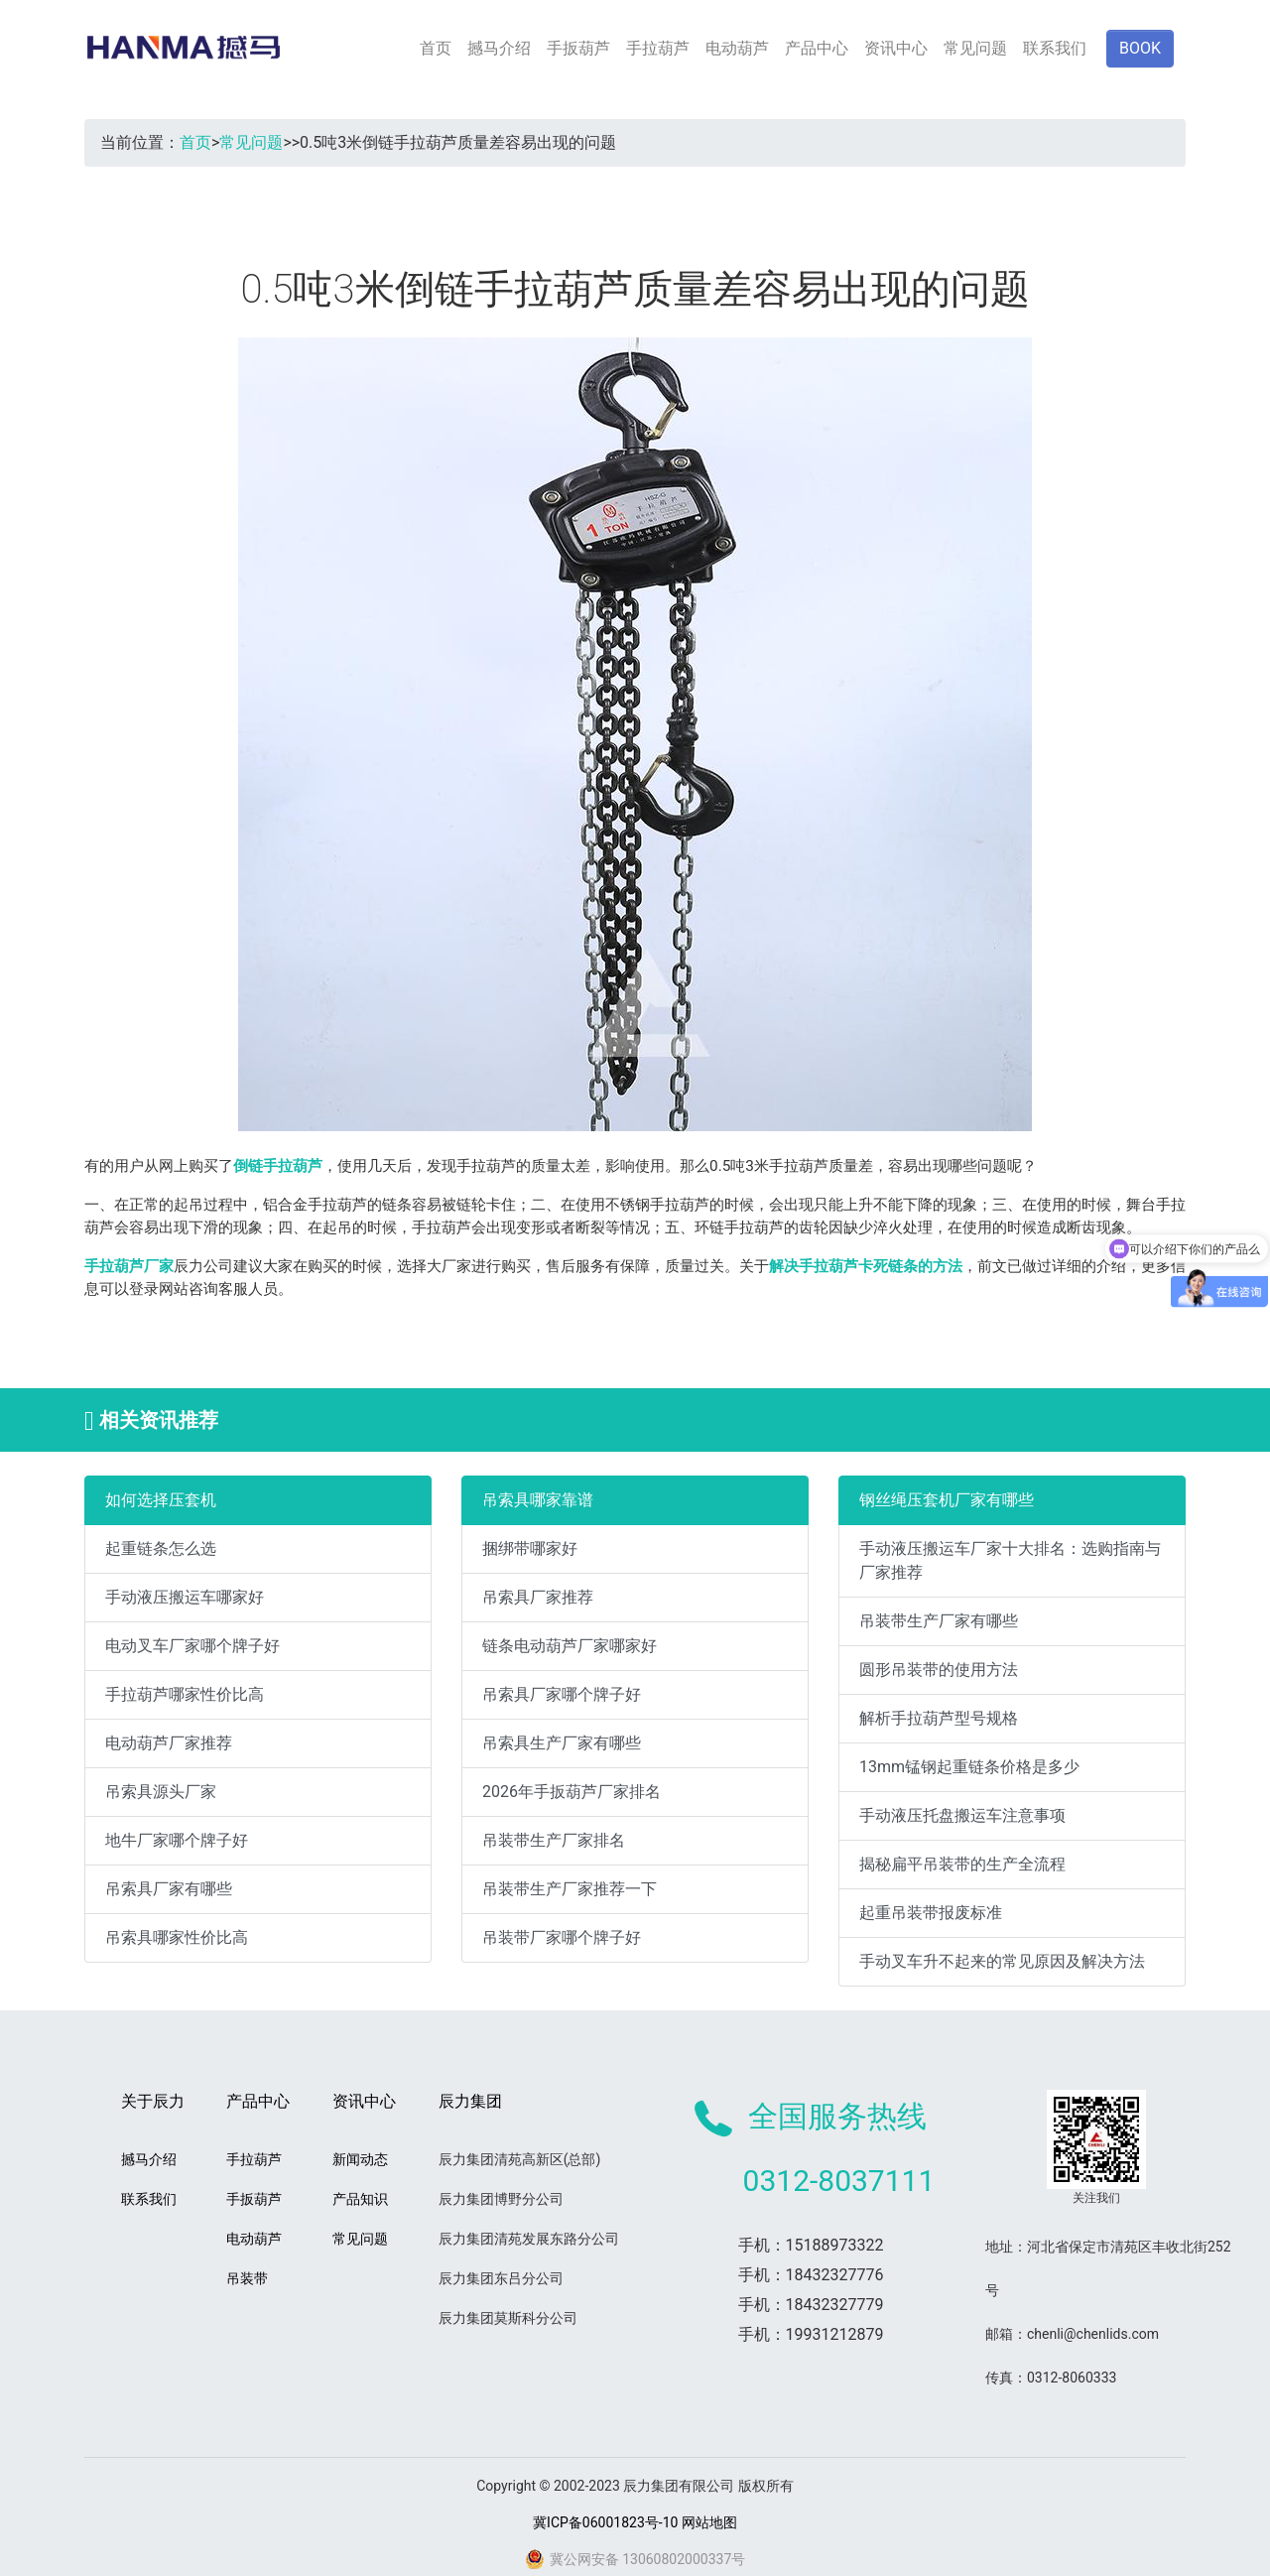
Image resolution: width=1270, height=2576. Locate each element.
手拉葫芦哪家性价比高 (184, 1694)
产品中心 (816, 48)
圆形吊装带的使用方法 (938, 1669)
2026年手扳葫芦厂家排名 (571, 1791)
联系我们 (1054, 48)
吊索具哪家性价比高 (176, 1937)
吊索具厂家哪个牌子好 (561, 1694)
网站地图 (709, 2522)
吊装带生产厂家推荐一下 (569, 1888)
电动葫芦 (737, 48)
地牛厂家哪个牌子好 (176, 1840)
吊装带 (247, 2278)
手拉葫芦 (658, 48)
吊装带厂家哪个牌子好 (561, 1937)
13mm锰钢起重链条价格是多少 (969, 1766)
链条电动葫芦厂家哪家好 (569, 1645)
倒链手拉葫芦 (277, 1166)
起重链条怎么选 (160, 1548)
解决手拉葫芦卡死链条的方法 (865, 1266)
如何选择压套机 (160, 1499)
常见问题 (975, 48)
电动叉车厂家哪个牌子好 (192, 1645)
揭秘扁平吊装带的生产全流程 (962, 1864)
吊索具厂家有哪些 (168, 1888)
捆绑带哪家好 (529, 1548)
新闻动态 (360, 2159)
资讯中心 (896, 48)
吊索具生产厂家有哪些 (561, 1743)
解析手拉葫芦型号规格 (938, 1718)
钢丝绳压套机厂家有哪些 (946, 1499)
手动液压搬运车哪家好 (184, 1597)
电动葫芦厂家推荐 (168, 1743)
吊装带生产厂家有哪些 (938, 1620)
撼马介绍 (499, 48)
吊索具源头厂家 (160, 1791)
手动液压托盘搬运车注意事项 (962, 1815)
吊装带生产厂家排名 (553, 1840)
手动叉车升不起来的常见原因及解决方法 (1002, 1961)
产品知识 (360, 2199)
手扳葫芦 (578, 48)
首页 (435, 48)
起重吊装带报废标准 (930, 1912)
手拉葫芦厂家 (129, 1266)
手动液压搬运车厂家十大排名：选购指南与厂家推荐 (1010, 1560)
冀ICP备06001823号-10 (605, 2522)
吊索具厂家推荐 (537, 1597)
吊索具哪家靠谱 (537, 1499)
